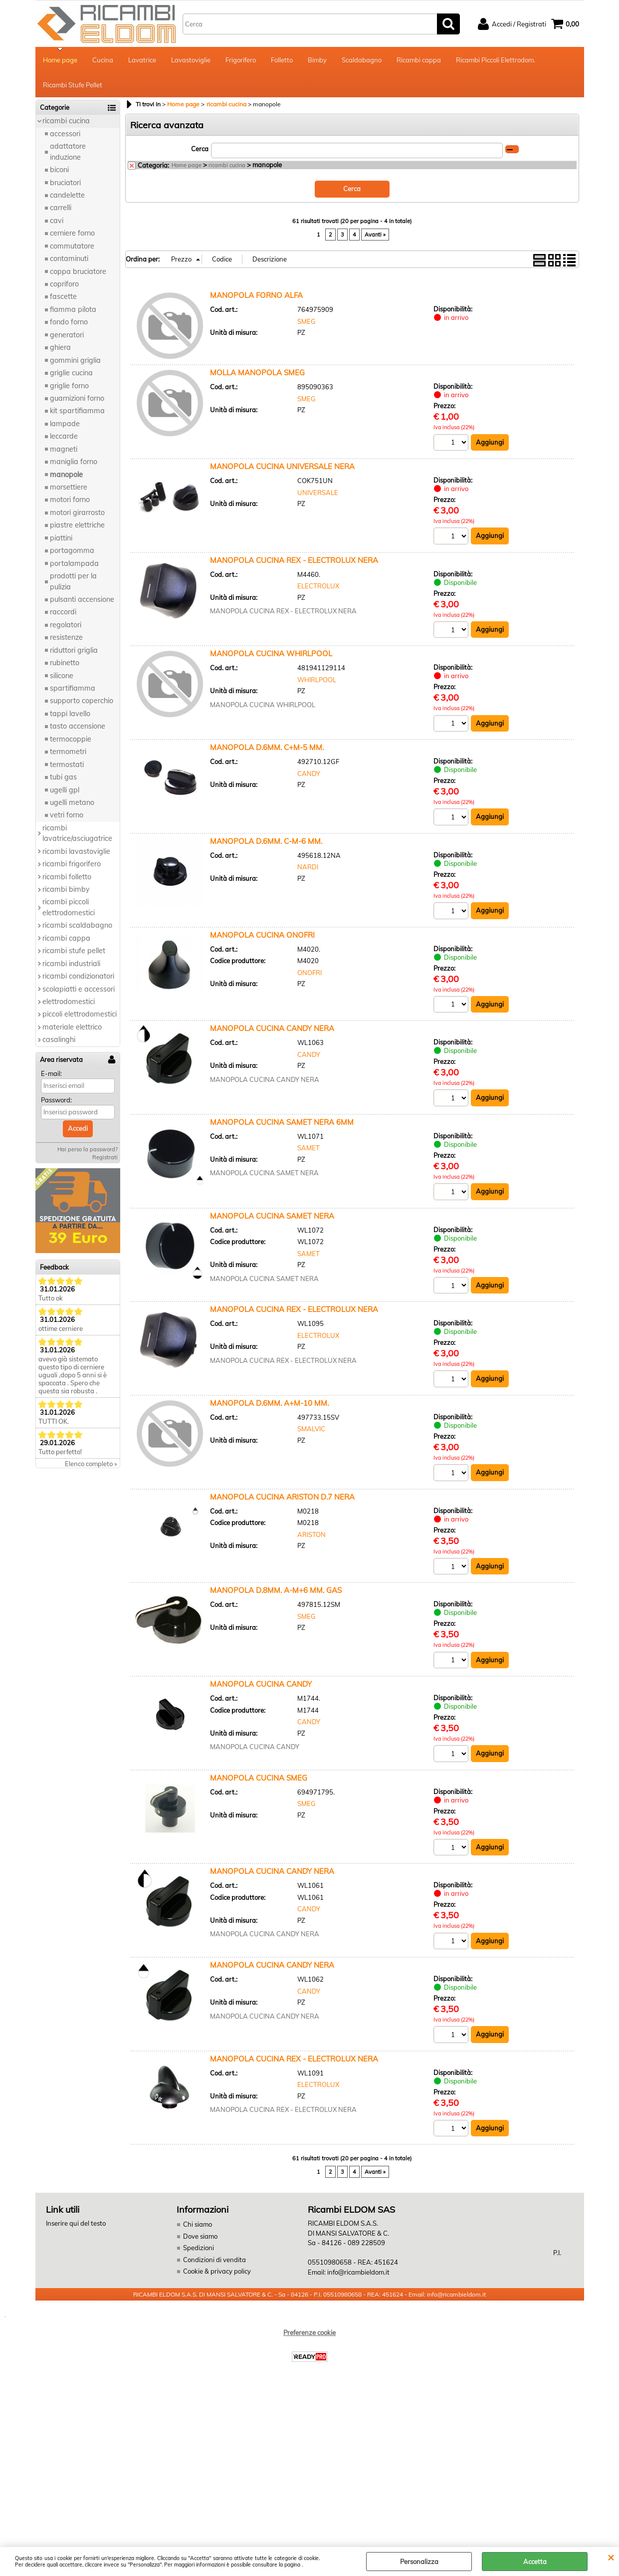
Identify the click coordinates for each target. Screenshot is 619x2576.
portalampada (74, 563)
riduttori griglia (74, 650)
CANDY (308, 773)
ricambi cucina (66, 120)
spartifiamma (72, 688)
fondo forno (69, 321)
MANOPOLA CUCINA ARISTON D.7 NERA (282, 1497)
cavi (56, 220)
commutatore (72, 246)
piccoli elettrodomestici (79, 1014)
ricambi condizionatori (78, 976)
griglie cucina (71, 372)
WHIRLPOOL (316, 680)
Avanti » (375, 234)
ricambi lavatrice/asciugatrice (77, 833)
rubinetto (64, 662)
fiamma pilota (73, 309)
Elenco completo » (91, 1464)
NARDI (307, 867)
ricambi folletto (66, 876)
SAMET (308, 1148)
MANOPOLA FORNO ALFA (256, 295)
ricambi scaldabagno (77, 925)
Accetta (535, 2562)
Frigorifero (240, 60)
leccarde (64, 436)
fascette (63, 296)
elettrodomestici (68, 1001)
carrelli (60, 207)
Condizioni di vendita (214, 2260)
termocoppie (70, 739)
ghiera (60, 347)
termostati (67, 764)
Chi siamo (197, 2224)
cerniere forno (72, 233)
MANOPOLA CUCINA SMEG (258, 1778)
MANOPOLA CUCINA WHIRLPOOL (271, 653)
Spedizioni (198, 2248)
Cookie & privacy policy (217, 2271)
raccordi (63, 611)
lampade (65, 423)
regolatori (65, 624)
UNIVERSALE (317, 493)
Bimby (317, 60)
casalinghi (58, 1039)
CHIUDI (611, 2557)
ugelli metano (72, 802)
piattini (61, 537)
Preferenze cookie (309, 2332)
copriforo (64, 283)
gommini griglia (75, 360)
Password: (56, 1100)
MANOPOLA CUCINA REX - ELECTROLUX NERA (294, 560)
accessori (65, 133)
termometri (68, 751)
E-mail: (51, 1073)
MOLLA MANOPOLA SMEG (257, 372)
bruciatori (65, 182)
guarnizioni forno (77, 398)
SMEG (306, 321)
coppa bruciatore (78, 271)
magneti (63, 449)
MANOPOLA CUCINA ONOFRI (262, 935)
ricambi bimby (66, 889)
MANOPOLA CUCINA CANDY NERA (272, 1028)
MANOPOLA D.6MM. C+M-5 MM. (267, 747)
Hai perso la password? (87, 1149)
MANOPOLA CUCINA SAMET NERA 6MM (282, 1122)
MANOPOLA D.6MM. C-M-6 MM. (266, 841)
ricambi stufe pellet (73, 950)
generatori (67, 334)
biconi (59, 169)
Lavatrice (142, 60)
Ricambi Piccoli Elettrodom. (495, 60)
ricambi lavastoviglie (76, 851)
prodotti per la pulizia (73, 581)
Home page (60, 60)
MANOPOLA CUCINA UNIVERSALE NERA (282, 466)
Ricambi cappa (419, 60)
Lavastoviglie (190, 60)
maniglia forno (73, 461)
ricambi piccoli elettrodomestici (68, 907)
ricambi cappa (66, 938)
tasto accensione (77, 726)
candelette (67, 195)
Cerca (199, 149)
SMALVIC (311, 1429)
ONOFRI (309, 973)
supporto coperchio (81, 700)
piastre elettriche (77, 524)
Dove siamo (200, 2236)
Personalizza (419, 2562)
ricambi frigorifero (71, 863)
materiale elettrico (72, 1027)
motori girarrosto (77, 512)
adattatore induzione (68, 151)
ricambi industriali (71, 963)
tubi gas (63, 777)
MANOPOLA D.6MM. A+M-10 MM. (269, 1403)
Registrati (105, 1157)
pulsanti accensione (82, 599)
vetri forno (66, 814)
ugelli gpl (64, 789)
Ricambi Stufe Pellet (72, 85)
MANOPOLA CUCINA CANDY (261, 1684)
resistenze (66, 637)
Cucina (102, 60)
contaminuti (69, 258)
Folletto (282, 60)
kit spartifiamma (77, 410)
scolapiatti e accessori (78, 989)
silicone (61, 675)
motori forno (70, 499)
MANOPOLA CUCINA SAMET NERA (272, 1216)
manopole (66, 474)
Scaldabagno (362, 60)
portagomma (72, 550)
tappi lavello (70, 713)
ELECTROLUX (318, 586)
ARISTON (311, 1535)
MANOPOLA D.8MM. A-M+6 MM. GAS (276, 1590)
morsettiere (68, 487)
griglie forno (69, 385)
